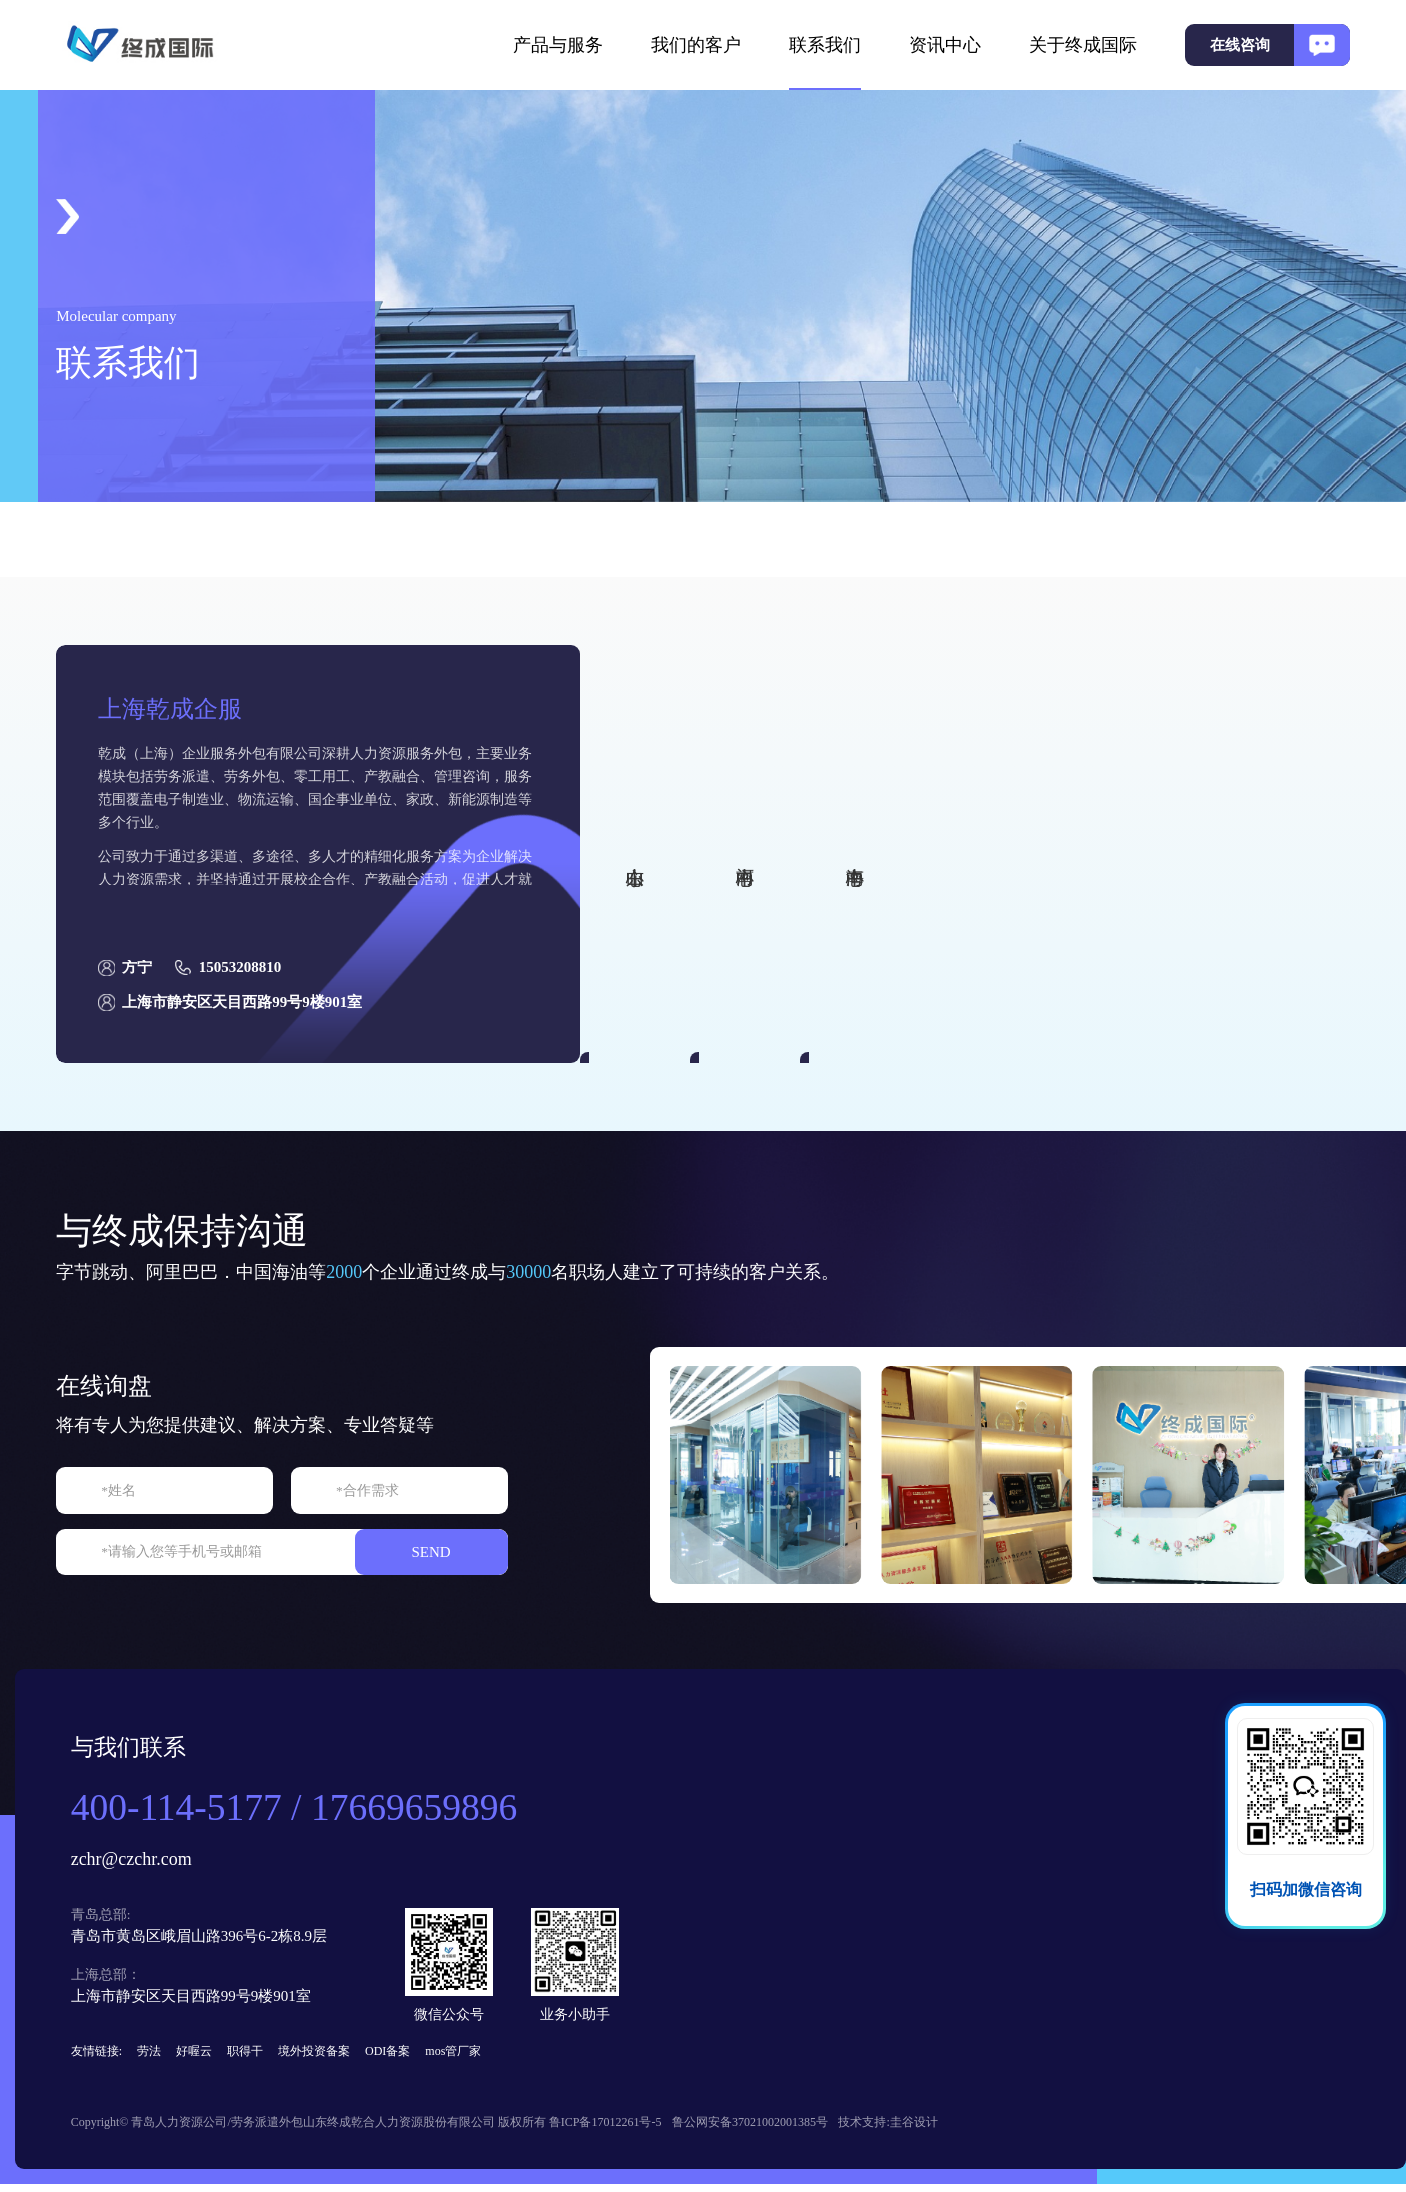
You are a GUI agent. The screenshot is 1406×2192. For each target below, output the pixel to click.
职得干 (247, 2055)
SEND (462, 1552)
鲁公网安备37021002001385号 (772, 2130)
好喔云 (196, 2055)
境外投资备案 (316, 2055)
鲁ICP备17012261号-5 (616, 2130)
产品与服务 (558, 44)
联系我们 (825, 44)
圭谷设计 (944, 2130)
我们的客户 (696, 44)
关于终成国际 (1083, 44)
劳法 (151, 2055)
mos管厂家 (456, 2055)
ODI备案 (389, 2055)
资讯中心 (945, 44)
